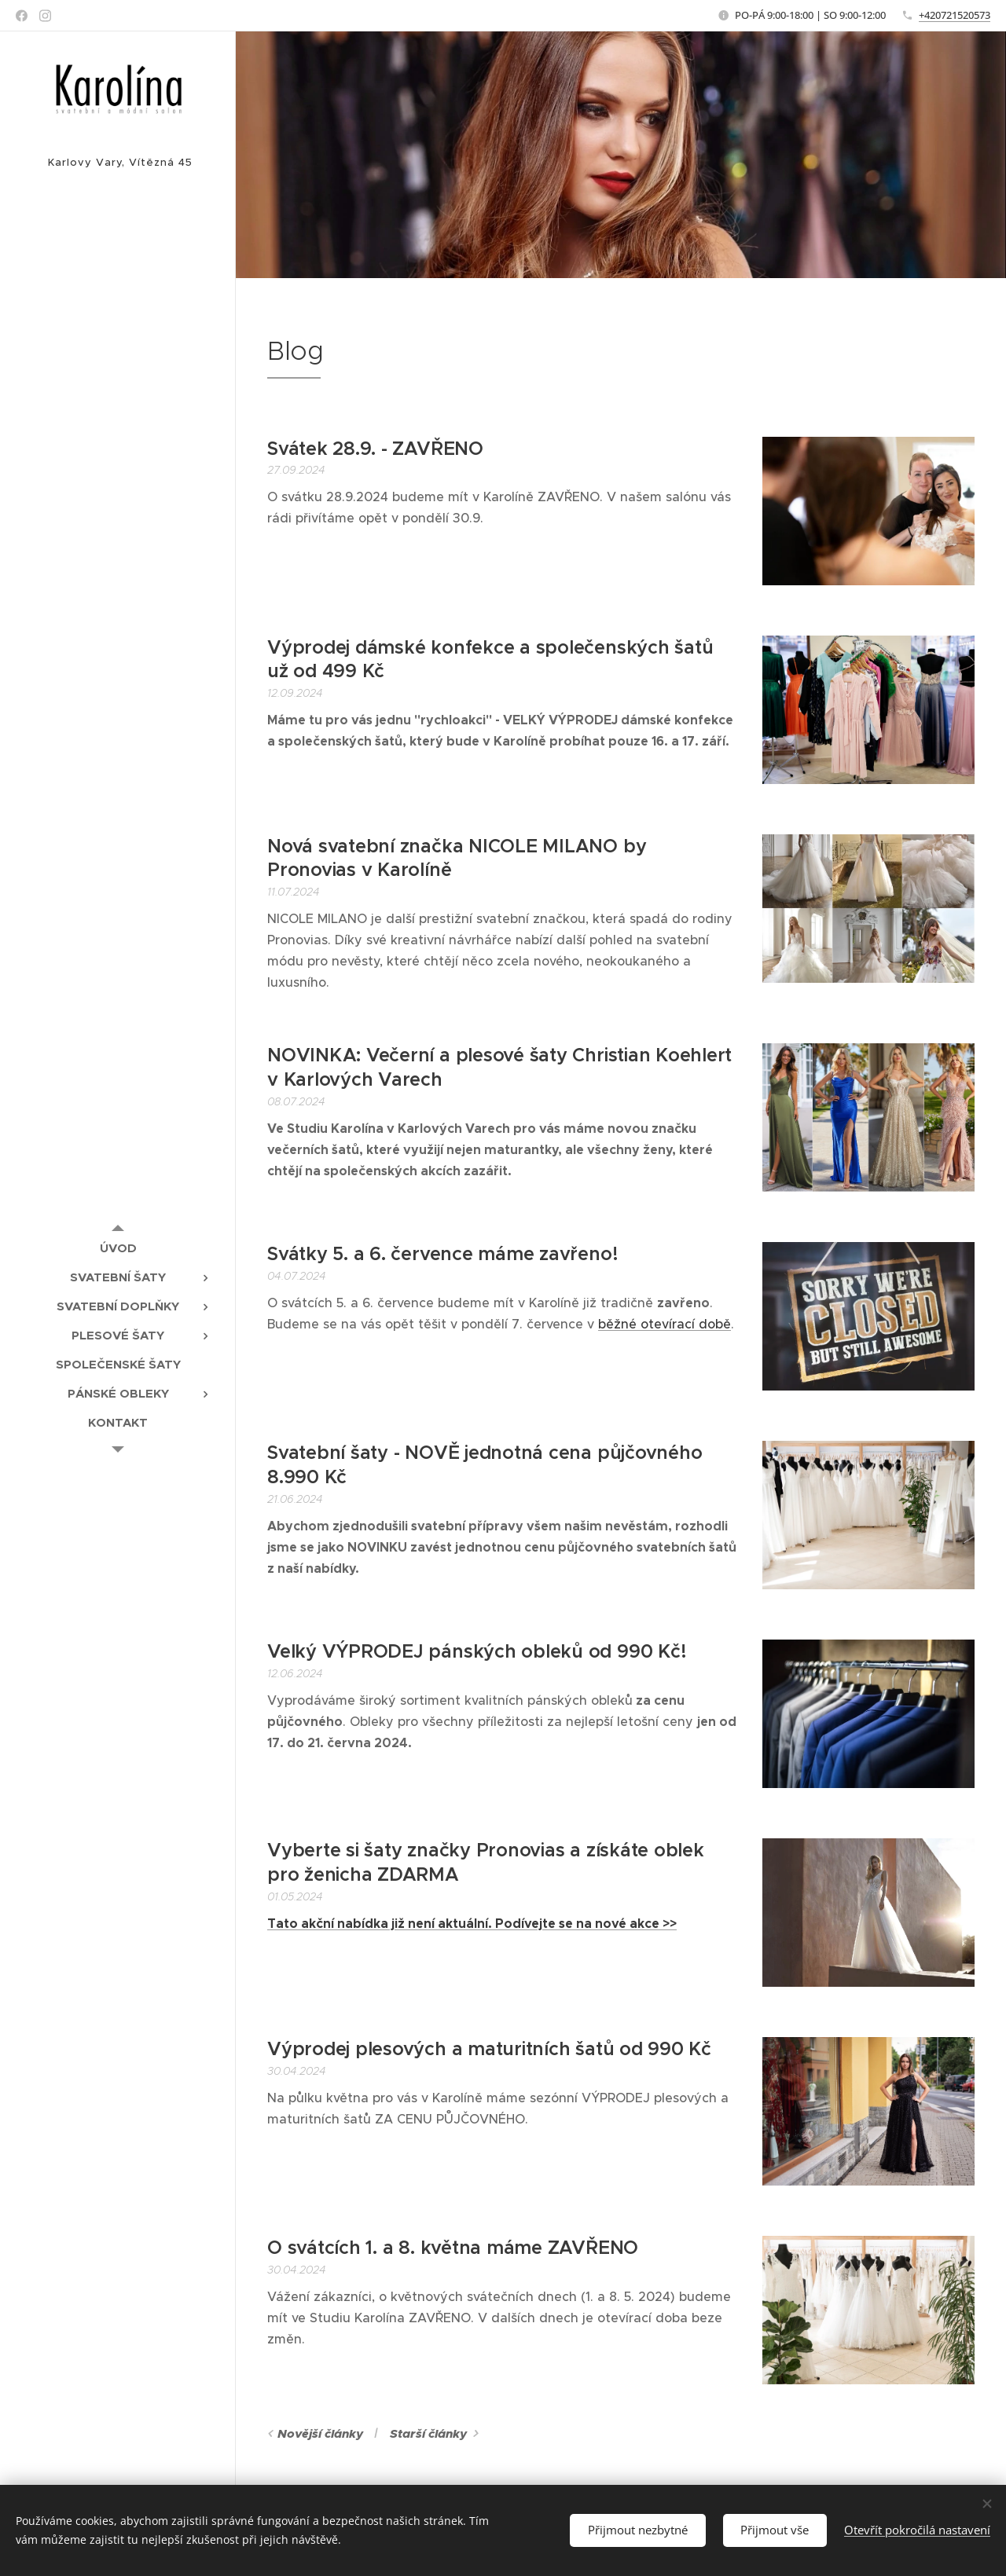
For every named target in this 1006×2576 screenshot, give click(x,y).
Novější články (320, 2434)
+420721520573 (954, 15)
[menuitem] (118, 1248)
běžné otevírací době (664, 1324)
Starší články (428, 2434)
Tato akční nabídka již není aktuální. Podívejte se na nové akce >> (472, 1923)
